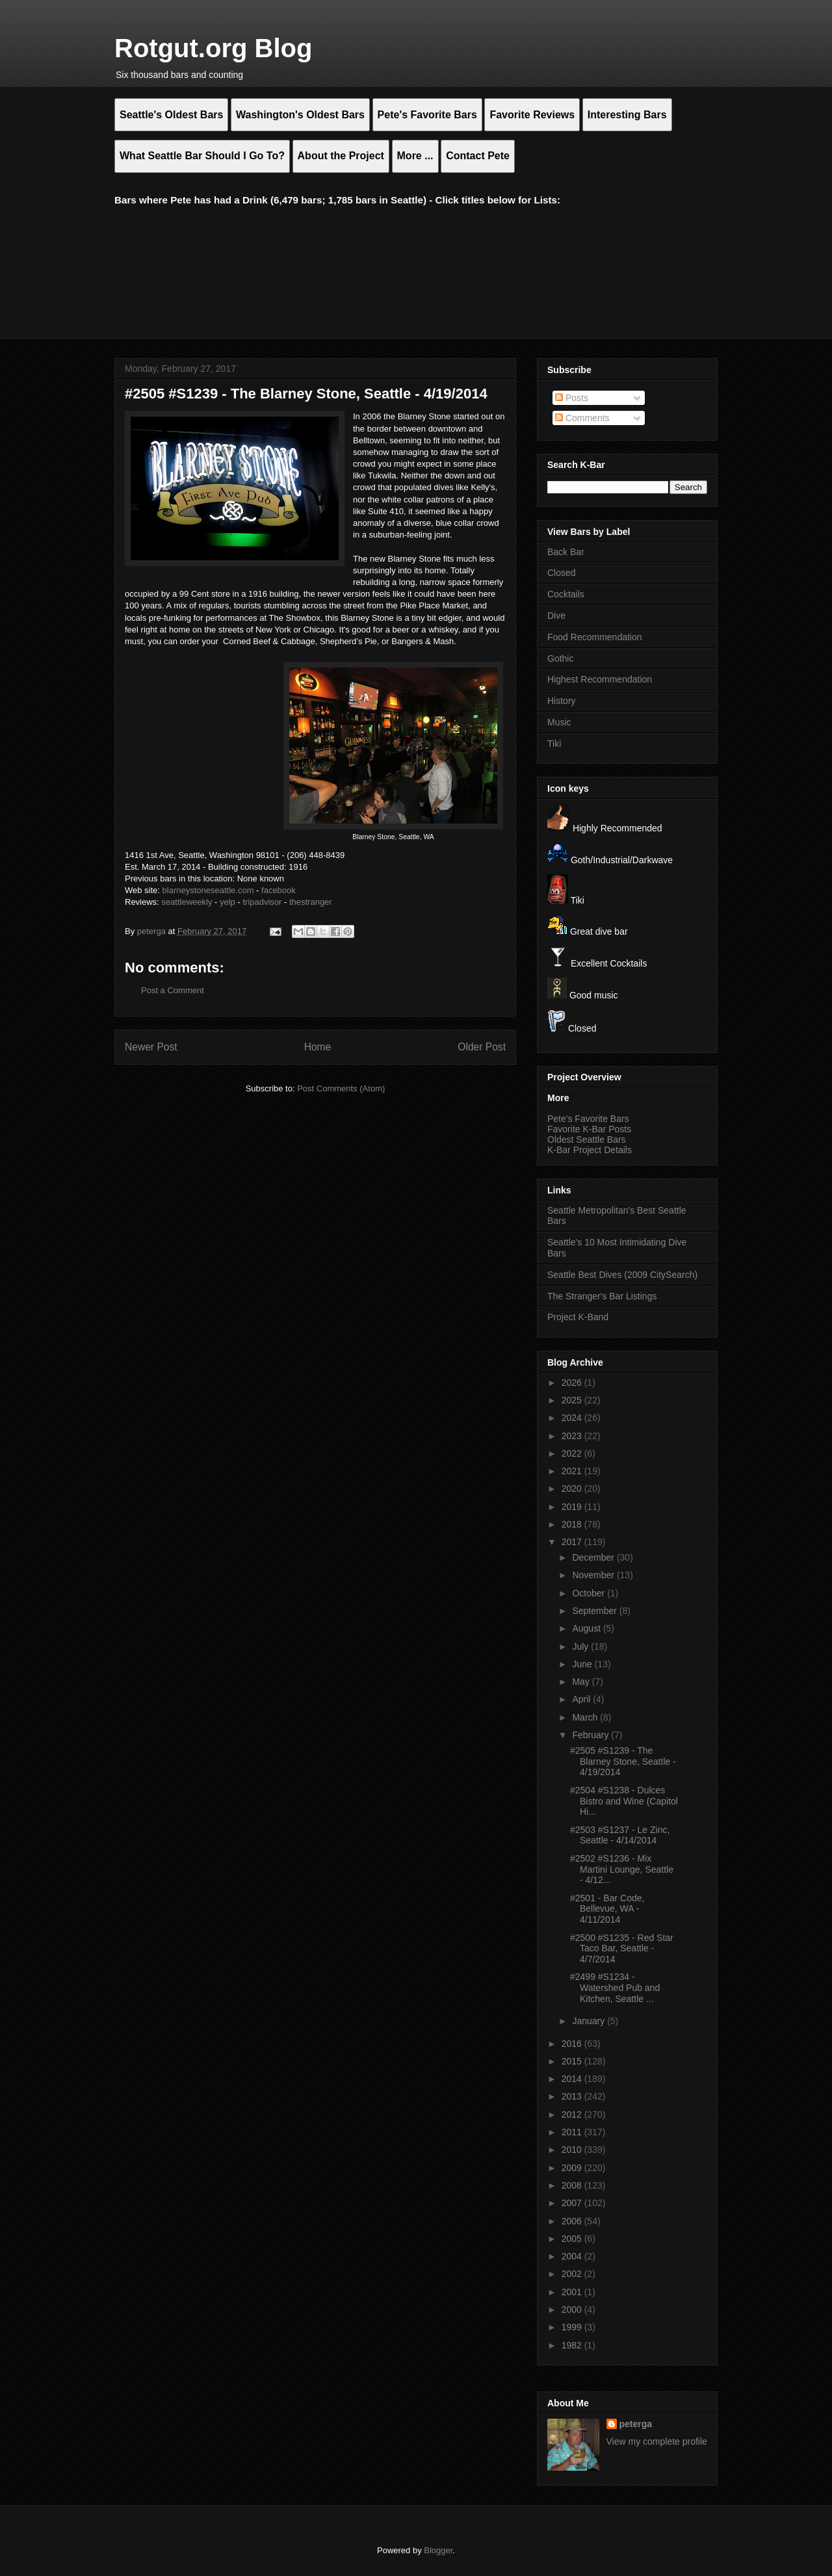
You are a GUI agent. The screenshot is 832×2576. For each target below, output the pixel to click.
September (595, 1611)
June (583, 1664)
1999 (573, 2327)
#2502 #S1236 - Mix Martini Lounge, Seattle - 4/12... (621, 1869)
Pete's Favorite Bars (588, 1118)
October (589, 1593)
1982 (573, 2345)
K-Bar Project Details (589, 1150)
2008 (573, 2185)
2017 (573, 1542)
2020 (573, 1488)
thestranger (310, 902)
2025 (573, 1400)
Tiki (554, 743)
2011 (573, 2132)
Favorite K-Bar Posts (589, 1129)
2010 (573, 2149)
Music (559, 722)
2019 (573, 1507)
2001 (573, 2292)
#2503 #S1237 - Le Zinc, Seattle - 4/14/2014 (620, 1835)
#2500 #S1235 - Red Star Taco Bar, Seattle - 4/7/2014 (621, 1948)
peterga (636, 2424)
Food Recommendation (594, 637)
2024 (573, 1417)
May (582, 1681)
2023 (573, 1436)
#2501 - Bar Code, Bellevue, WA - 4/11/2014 (607, 1909)
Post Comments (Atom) (341, 1088)
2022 (573, 1453)
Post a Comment (172, 990)
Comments (582, 418)
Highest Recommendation (599, 679)
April (582, 1699)
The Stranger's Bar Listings (601, 1296)
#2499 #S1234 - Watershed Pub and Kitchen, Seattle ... (615, 1987)
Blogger (438, 2550)
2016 (573, 2043)
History (561, 701)
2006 (573, 2221)
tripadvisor (261, 902)
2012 (573, 2114)
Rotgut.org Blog (213, 48)
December (594, 1557)
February (591, 1735)
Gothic (560, 658)
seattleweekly (186, 902)
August (587, 1628)
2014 (573, 2079)
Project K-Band (577, 1317)
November (594, 1575)
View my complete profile (656, 2441)
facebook (278, 890)
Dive (556, 615)
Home (318, 1046)
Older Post (482, 1046)
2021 (573, 1471)
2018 (573, 1524)
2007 (573, 2203)
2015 (573, 2061)
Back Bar (565, 552)
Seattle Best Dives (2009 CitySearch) (622, 1274)
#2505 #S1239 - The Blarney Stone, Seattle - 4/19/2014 (623, 1761)
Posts (571, 398)
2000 (573, 2309)
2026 (573, 1382)
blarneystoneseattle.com (208, 890)
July (581, 1646)
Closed (561, 572)
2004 (573, 2256)
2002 (573, 2274)
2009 (573, 2168)
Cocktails (565, 594)
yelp (227, 902)
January (589, 2021)
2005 (573, 2238)
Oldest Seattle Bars (586, 1139)
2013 (573, 2096)
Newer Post (151, 1046)
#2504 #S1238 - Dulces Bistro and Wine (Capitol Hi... (624, 1801)
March (586, 1717)
